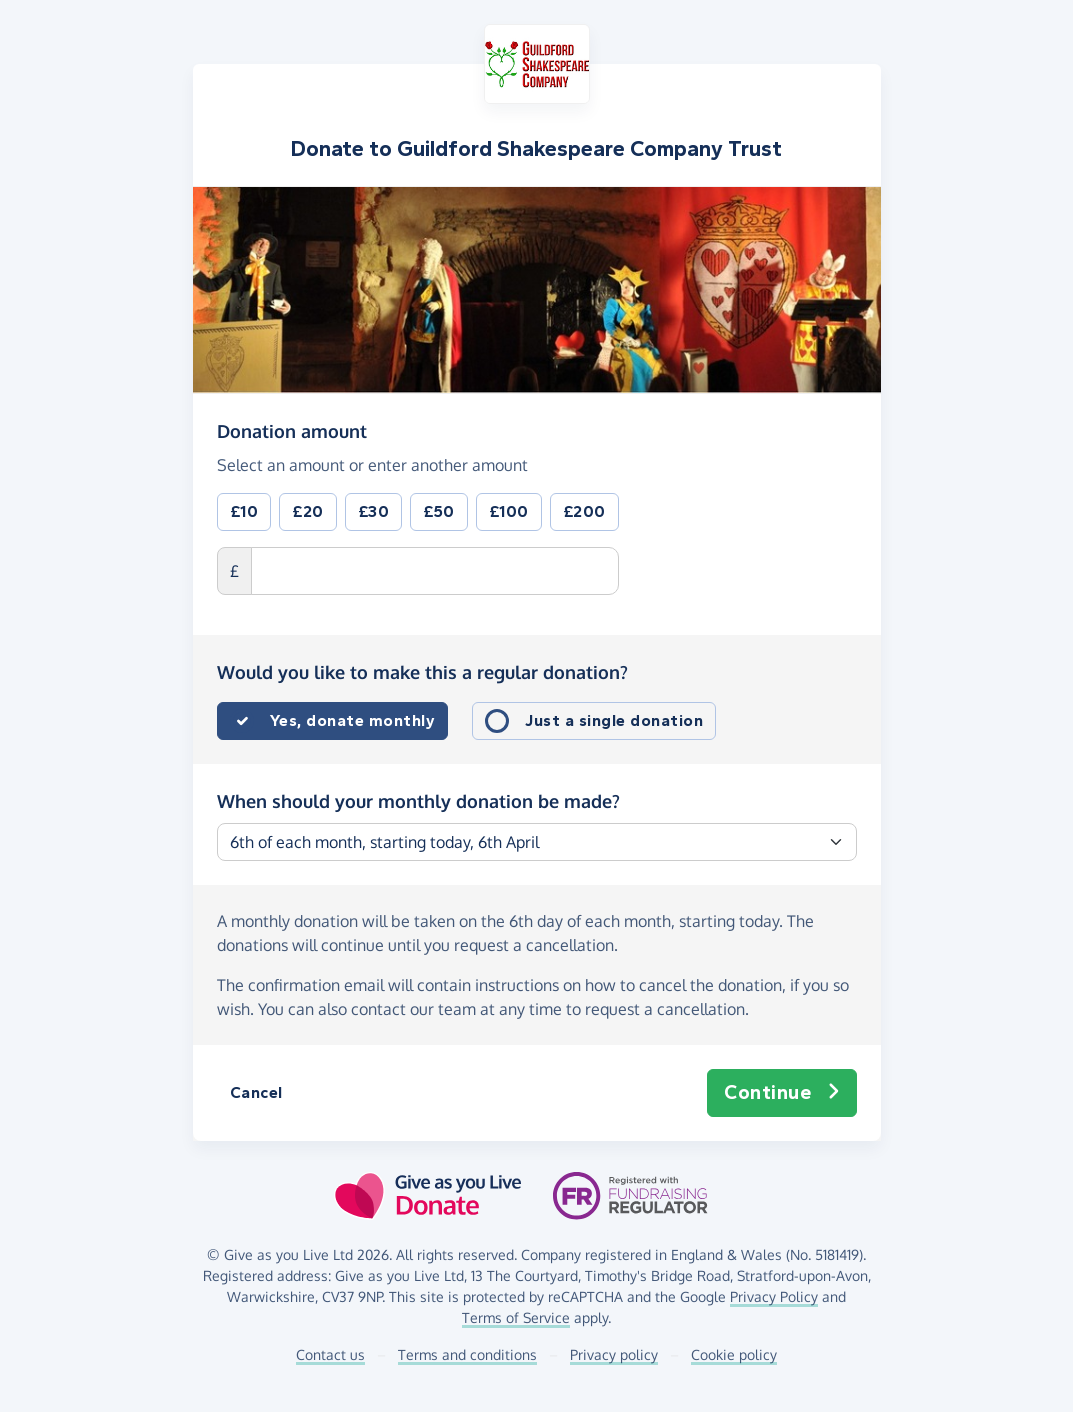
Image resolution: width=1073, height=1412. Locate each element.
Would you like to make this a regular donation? (422, 672)
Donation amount (292, 430)
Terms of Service (516, 1317)
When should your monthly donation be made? (418, 801)
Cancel (256, 1092)
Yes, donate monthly (353, 720)
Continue (782, 1093)
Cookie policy (734, 1354)
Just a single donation (614, 720)
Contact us (330, 1354)
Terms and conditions (467, 1354)
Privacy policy (614, 1354)
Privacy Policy (774, 1296)
